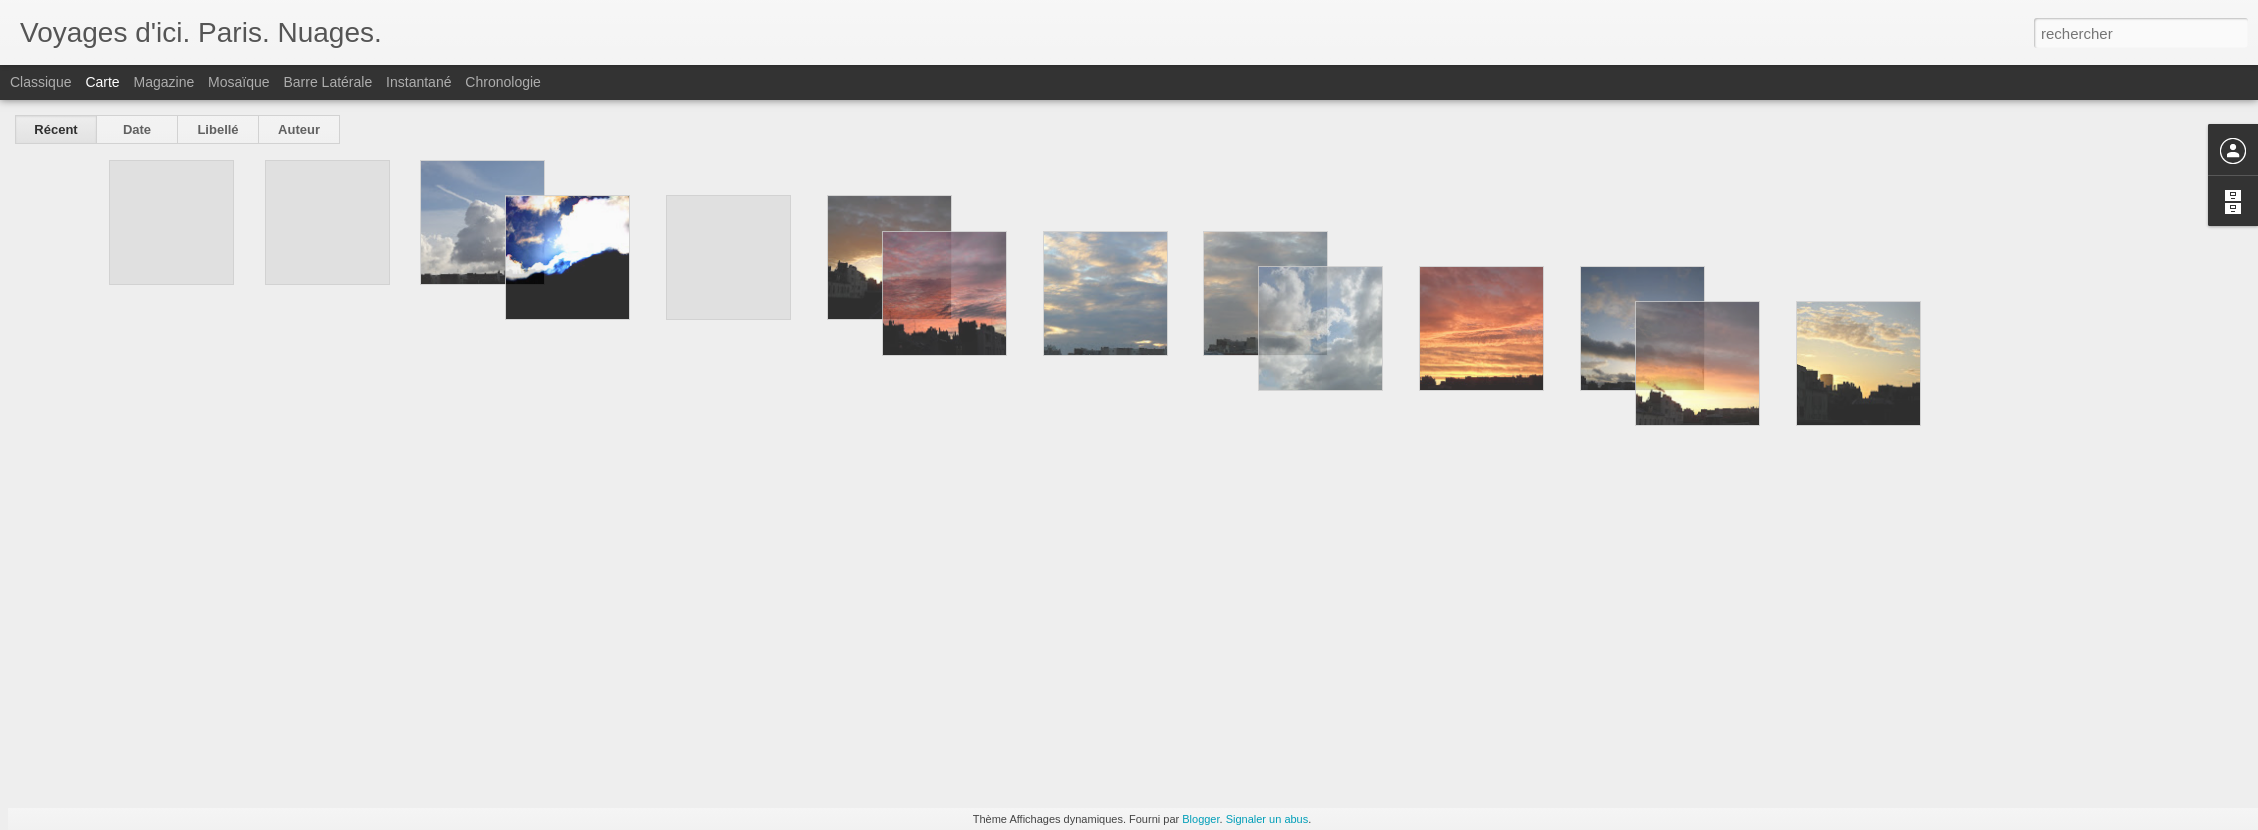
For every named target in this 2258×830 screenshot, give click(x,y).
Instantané (418, 82)
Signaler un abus (1267, 819)
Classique (40, 82)
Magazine (164, 82)
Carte (102, 82)
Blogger (1200, 819)
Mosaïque (238, 82)
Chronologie (503, 82)
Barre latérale (327, 82)
